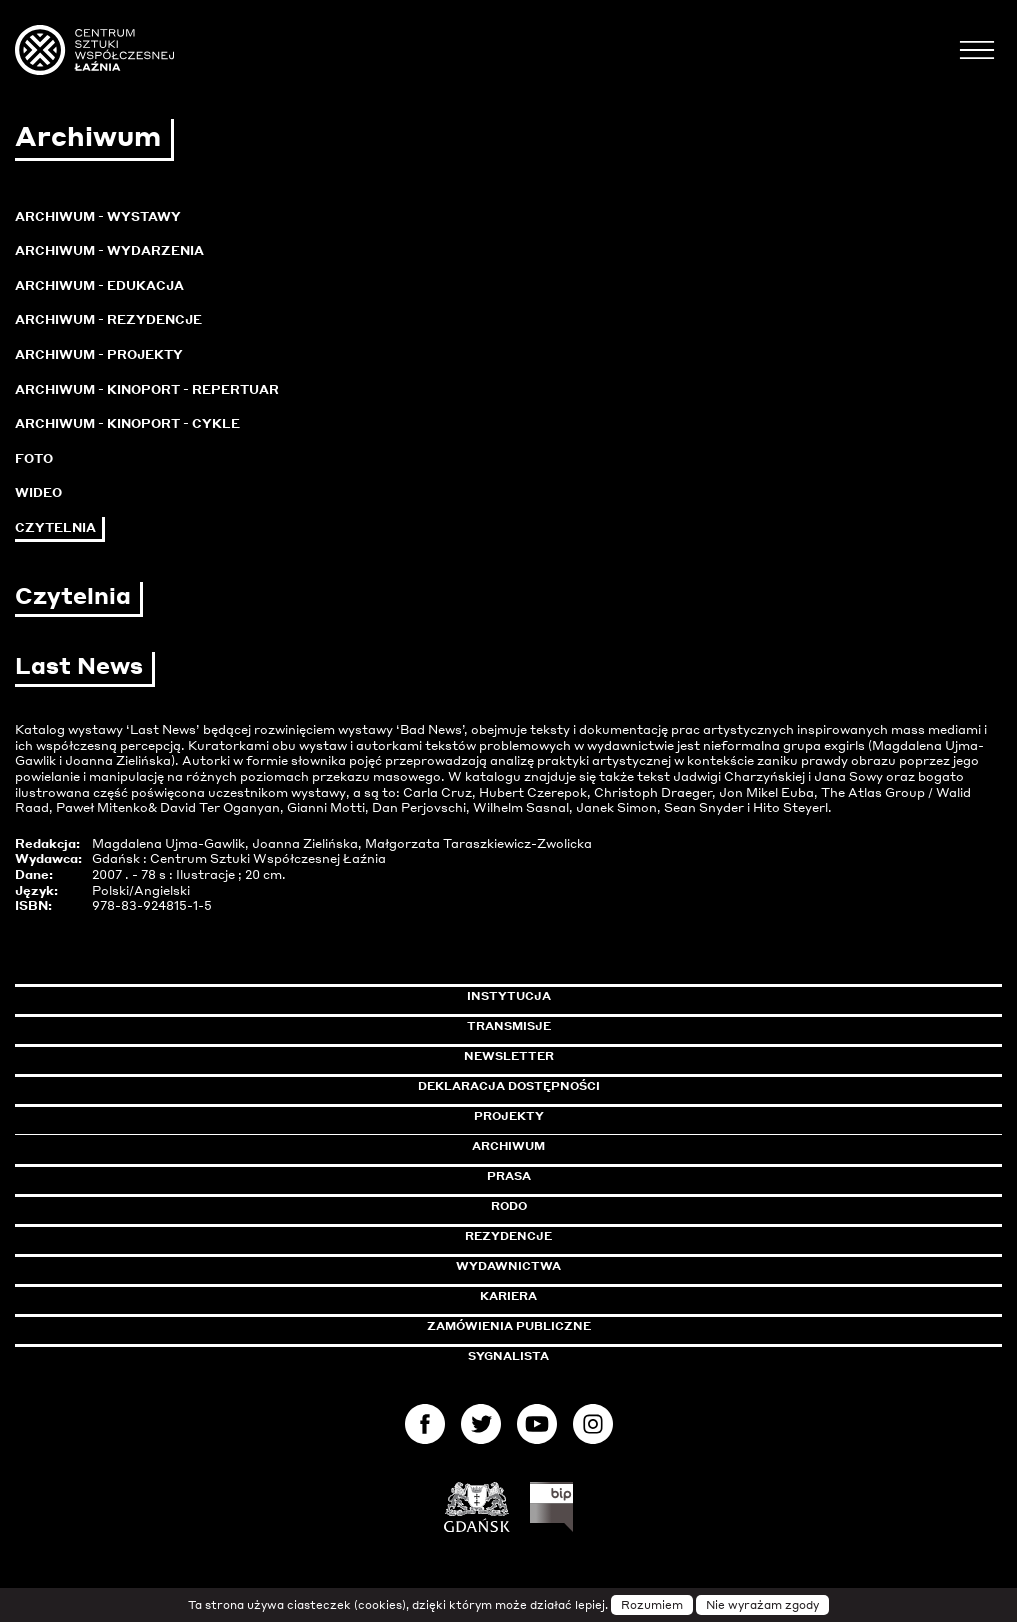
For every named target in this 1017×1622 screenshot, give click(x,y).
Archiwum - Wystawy (98, 216)
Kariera (508, 1296)
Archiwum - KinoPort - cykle (127, 423)
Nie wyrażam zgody (762, 1605)
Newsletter (509, 1056)
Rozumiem (652, 1605)
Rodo (509, 1206)
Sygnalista (508, 1356)
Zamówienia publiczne (554, 1326)
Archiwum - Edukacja (99, 285)
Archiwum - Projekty (99, 354)
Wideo (38, 492)
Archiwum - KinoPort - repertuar (147, 389)
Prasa (509, 1176)
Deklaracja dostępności (509, 1086)
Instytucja (509, 996)
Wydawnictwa (508, 1266)
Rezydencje (508, 1236)
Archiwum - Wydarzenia (109, 250)
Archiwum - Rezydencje (108, 319)
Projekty (509, 1116)
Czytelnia (55, 527)
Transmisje (594, 1026)
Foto (34, 458)
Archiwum (508, 1146)
